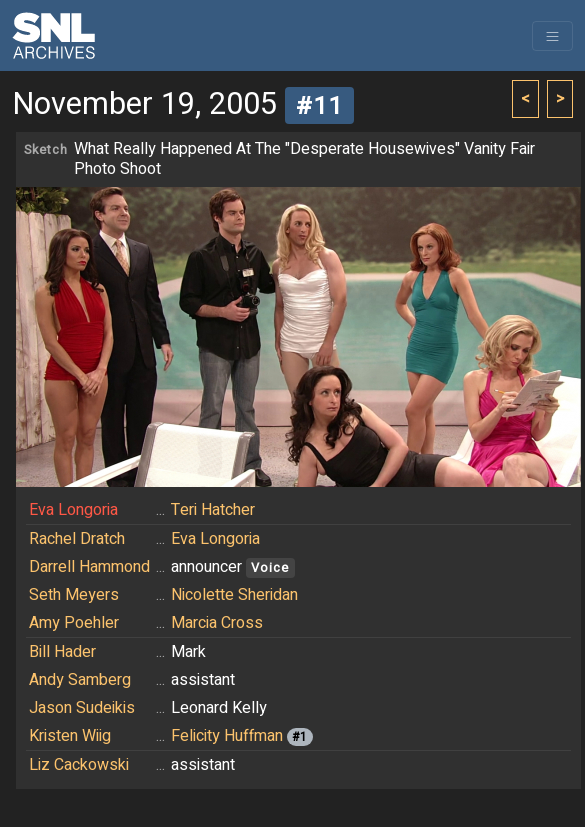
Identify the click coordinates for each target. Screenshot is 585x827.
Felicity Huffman (227, 736)
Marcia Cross (217, 623)
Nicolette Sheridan (234, 595)
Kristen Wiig (70, 736)
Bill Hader (62, 652)
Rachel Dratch (77, 539)
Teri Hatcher (213, 510)
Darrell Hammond (89, 567)
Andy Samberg (80, 680)
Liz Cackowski (79, 765)
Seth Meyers (74, 595)
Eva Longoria (73, 510)
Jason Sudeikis (82, 708)
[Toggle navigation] (552, 36)
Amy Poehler (74, 623)
